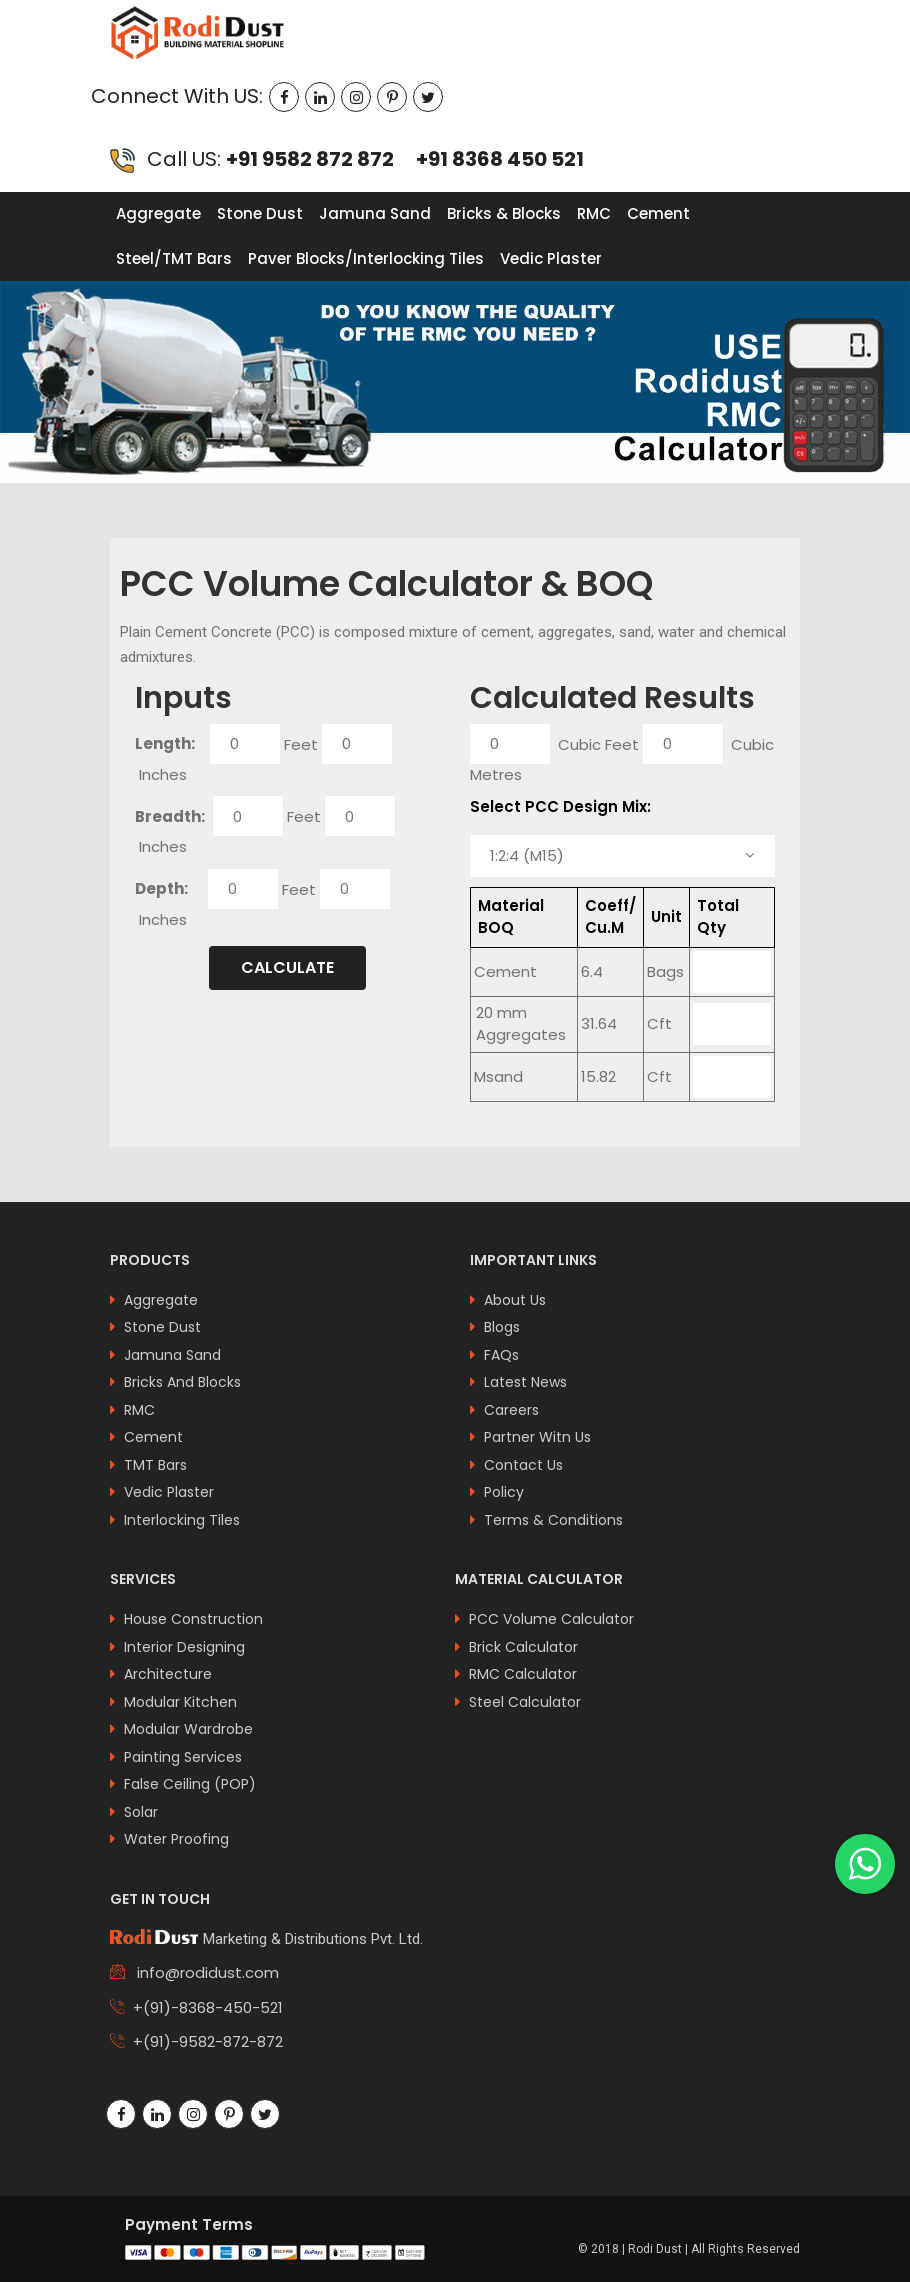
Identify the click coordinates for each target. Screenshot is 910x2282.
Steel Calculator (525, 1702)
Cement (658, 213)
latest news (525, 1382)
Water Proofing (176, 1839)
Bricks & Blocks (504, 213)
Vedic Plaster (551, 258)
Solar (141, 1812)
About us (515, 1300)
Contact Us (523, 1465)
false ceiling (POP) (190, 1784)
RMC (594, 213)
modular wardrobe (188, 1729)
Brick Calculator (523, 1647)
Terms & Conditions (553, 1520)
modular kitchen (180, 1702)
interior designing (184, 1647)
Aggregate (158, 213)
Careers (511, 1410)
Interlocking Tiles (182, 1520)
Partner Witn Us (537, 1437)
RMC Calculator (523, 1674)
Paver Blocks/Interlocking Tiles (366, 258)
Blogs (502, 1327)
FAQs (501, 1355)
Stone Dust (260, 213)
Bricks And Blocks (182, 1382)
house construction (193, 1619)
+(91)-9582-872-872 (208, 2041)
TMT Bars (155, 1465)
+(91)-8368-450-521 (208, 2007)
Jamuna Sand (375, 213)
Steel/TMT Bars (174, 258)
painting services (183, 1757)
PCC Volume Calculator (551, 1619)
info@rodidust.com (206, 1972)
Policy (504, 1492)
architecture (168, 1674)
